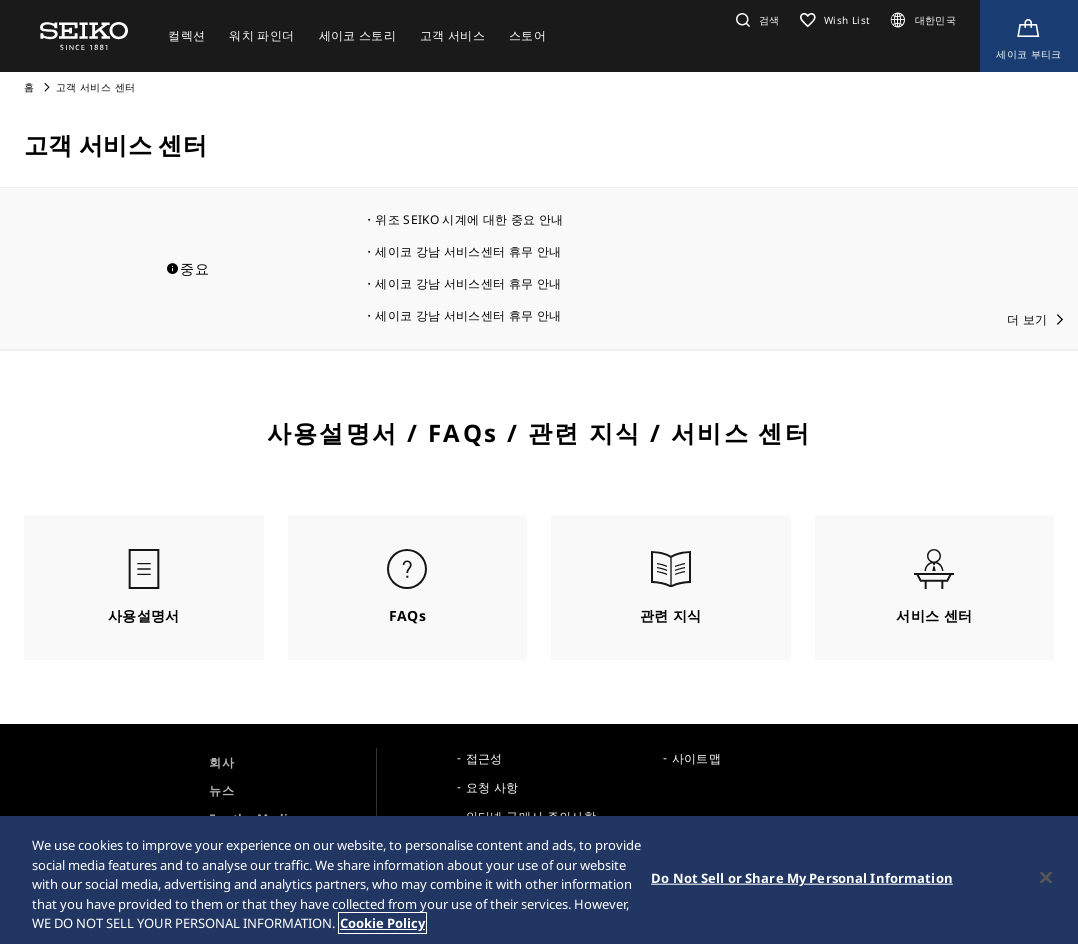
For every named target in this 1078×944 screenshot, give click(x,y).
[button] (755, 20)
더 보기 (1027, 319)
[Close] (1046, 878)
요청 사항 (492, 787)
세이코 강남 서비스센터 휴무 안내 (468, 251)
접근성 (484, 758)
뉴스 (221, 790)
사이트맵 (696, 758)
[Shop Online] (1029, 36)
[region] (539, 880)
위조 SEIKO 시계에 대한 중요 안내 (469, 219)
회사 (221, 762)
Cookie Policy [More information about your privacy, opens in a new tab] (382, 923)
